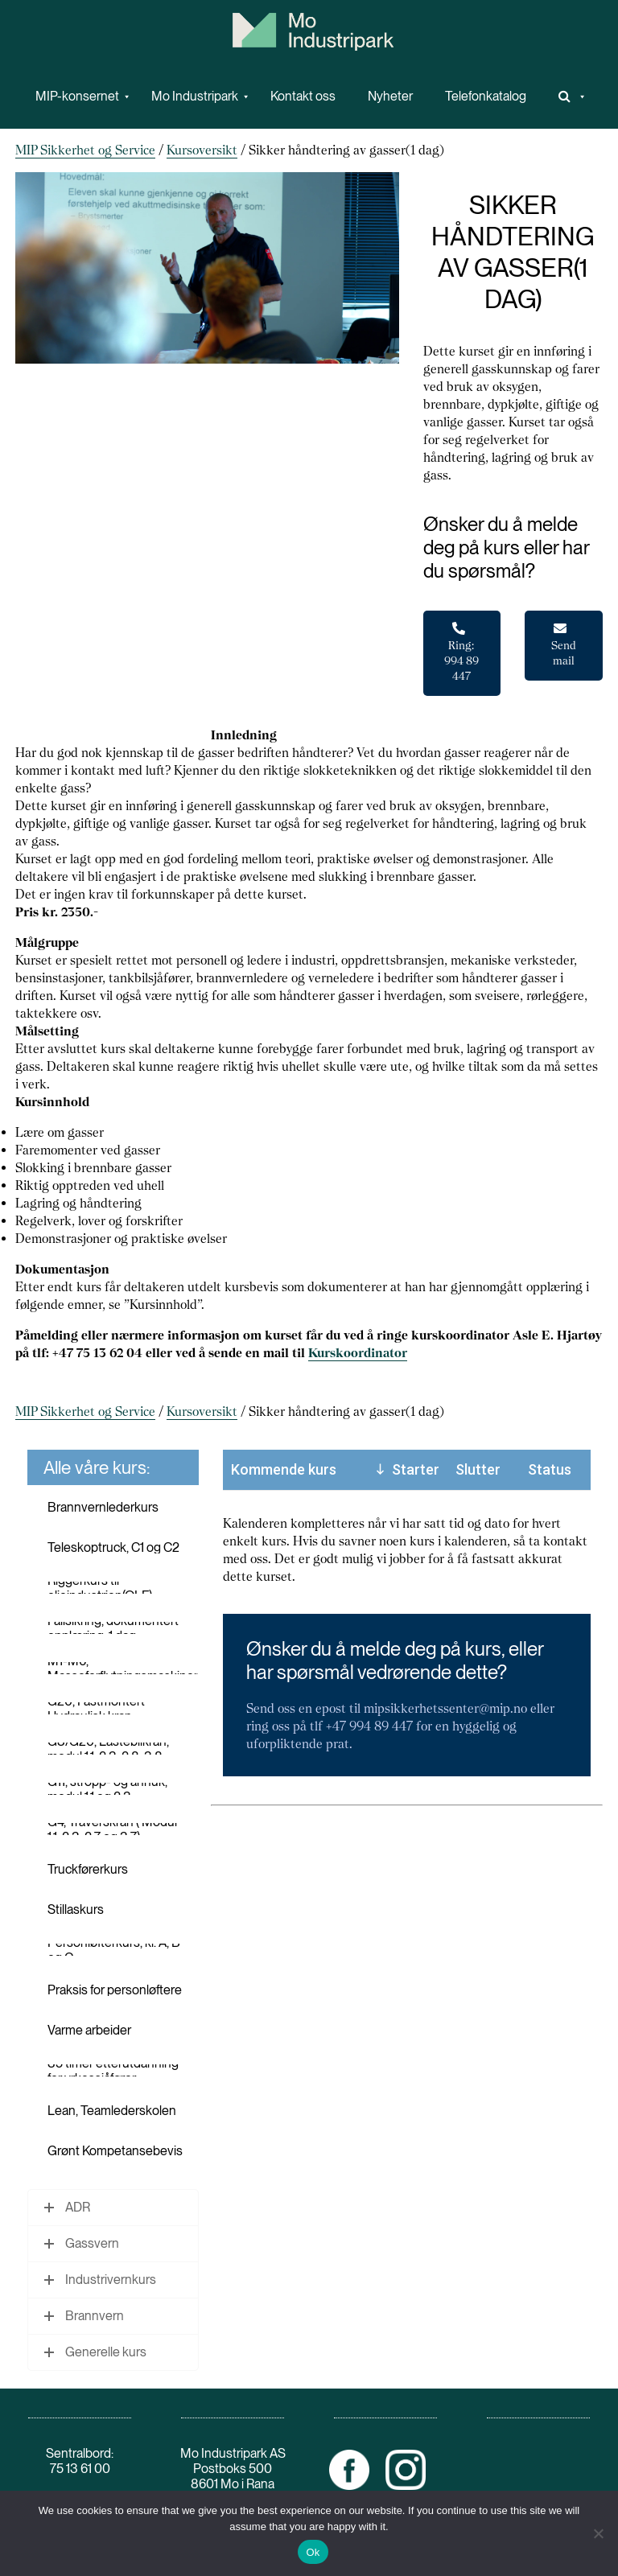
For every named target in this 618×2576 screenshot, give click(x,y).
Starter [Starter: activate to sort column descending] (415, 1469)
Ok (312, 2552)
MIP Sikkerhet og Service (85, 150)
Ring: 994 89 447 (461, 652)
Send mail (563, 645)
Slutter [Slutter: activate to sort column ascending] (478, 1469)
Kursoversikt (202, 150)
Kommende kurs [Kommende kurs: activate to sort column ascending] (283, 1469)
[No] (598, 2533)
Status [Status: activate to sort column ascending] (549, 1469)
